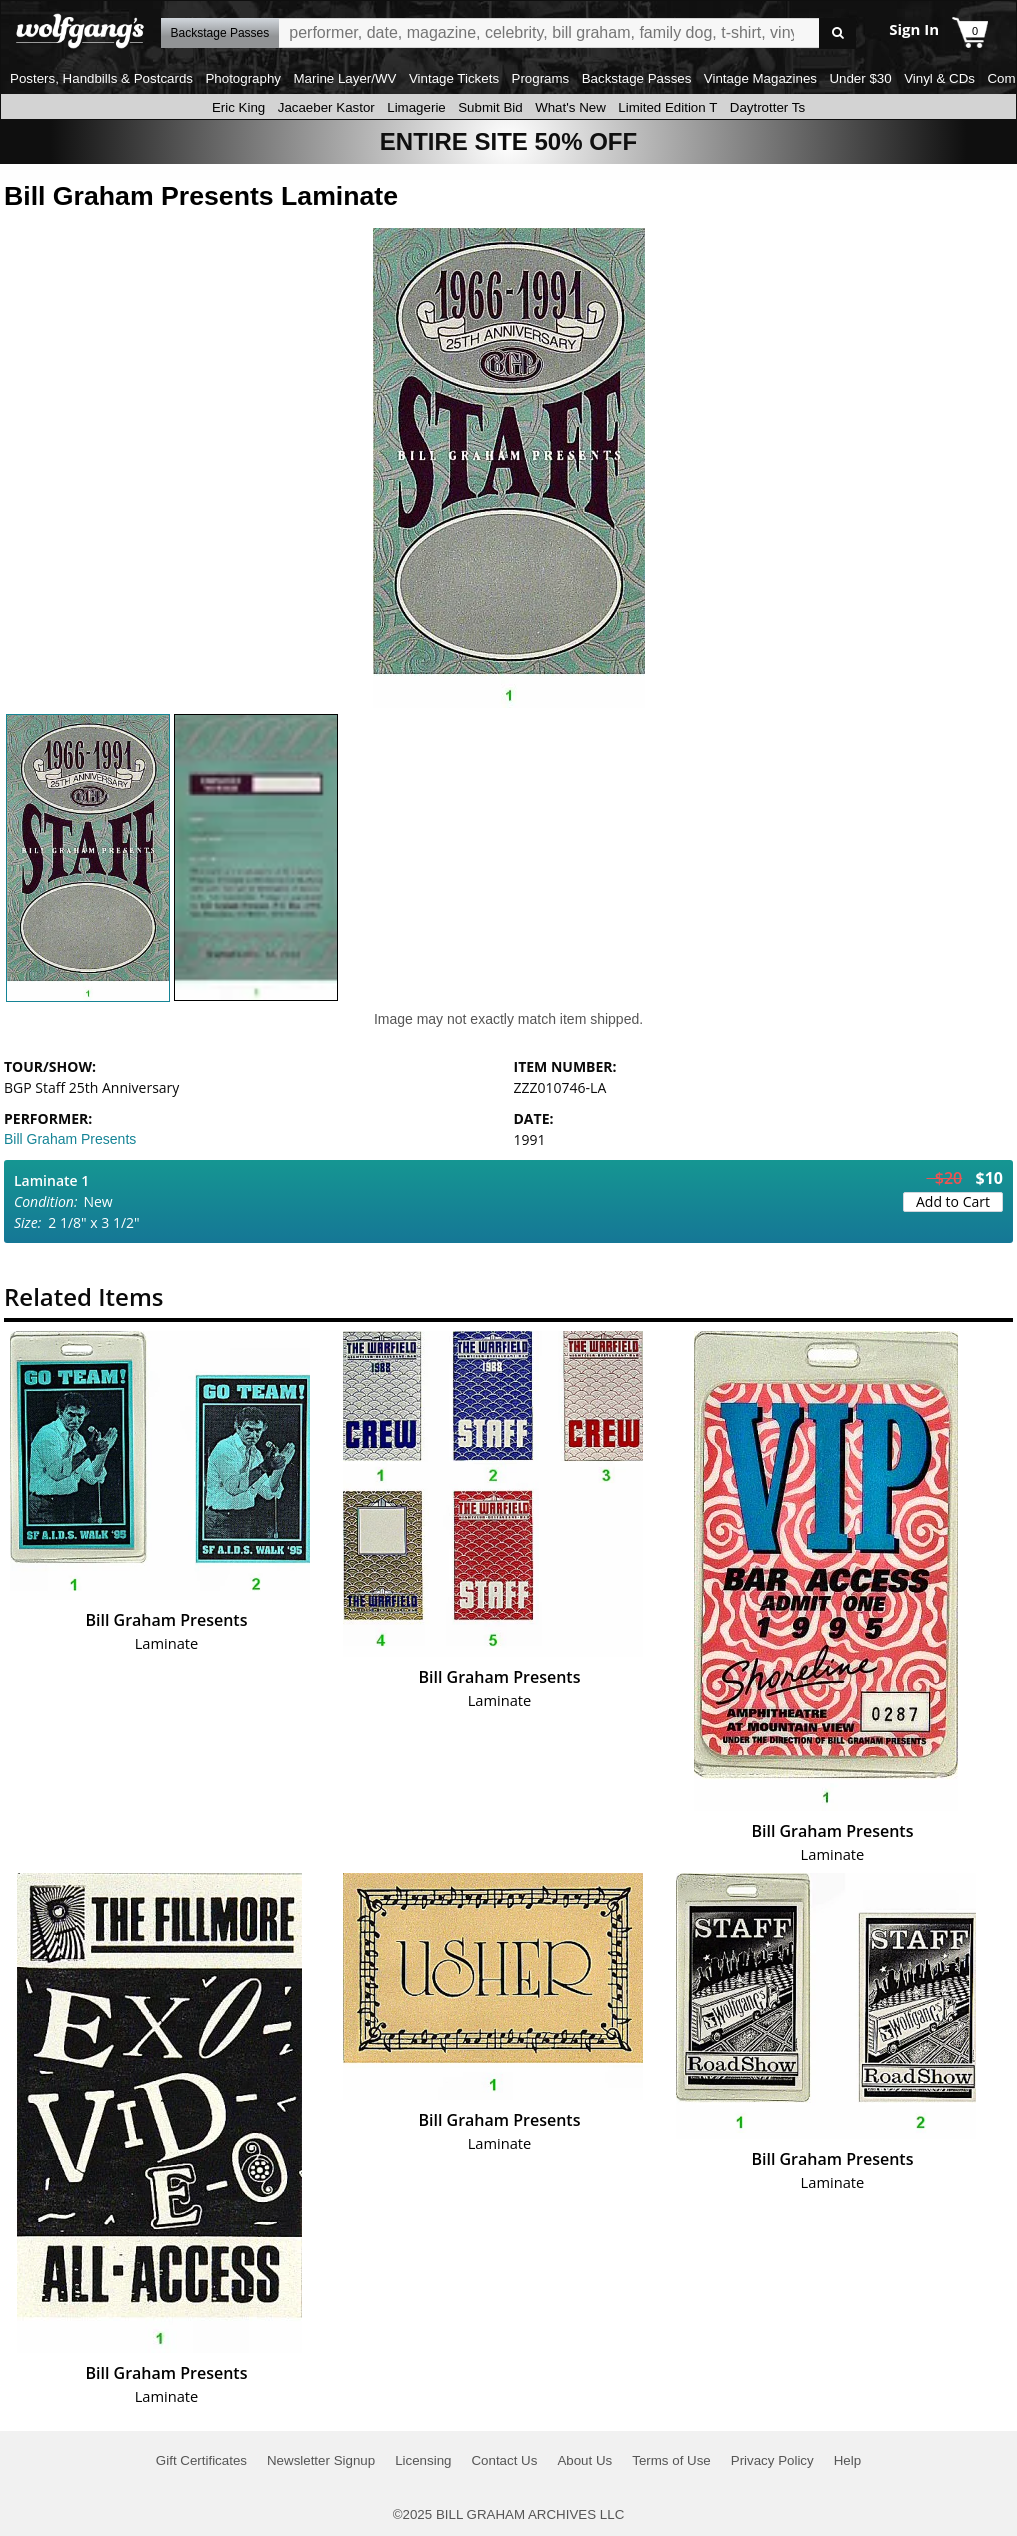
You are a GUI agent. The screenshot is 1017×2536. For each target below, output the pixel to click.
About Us (584, 2460)
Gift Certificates (201, 2460)
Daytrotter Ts (767, 107)
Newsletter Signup (321, 2460)
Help (847, 2460)
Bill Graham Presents (70, 1139)
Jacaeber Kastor (326, 107)
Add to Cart (953, 1201)
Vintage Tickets (454, 78)
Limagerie (416, 107)
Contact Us (504, 2460)
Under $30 (860, 78)
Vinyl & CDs (939, 78)
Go (837, 33)
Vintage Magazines (760, 78)
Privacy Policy (772, 2460)
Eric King (238, 107)
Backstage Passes (637, 78)
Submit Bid (490, 107)
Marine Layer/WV (344, 78)
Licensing (423, 2460)
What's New (570, 107)
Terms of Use (671, 2460)
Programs (541, 78)
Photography (243, 78)
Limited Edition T (667, 107)
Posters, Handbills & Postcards (101, 78)
